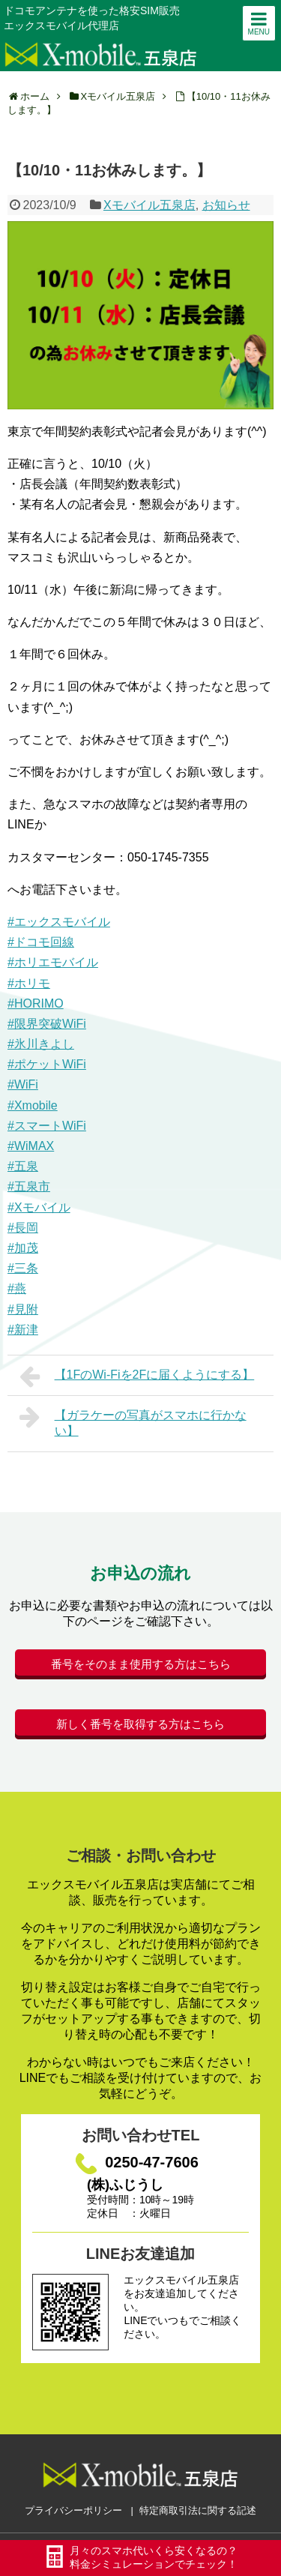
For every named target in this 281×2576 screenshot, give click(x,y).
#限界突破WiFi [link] (46, 1023)
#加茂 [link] (22, 1248)
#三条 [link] (22, 1268)
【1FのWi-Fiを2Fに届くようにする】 (136, 1376)
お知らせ (226, 205)
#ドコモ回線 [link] (40, 942)
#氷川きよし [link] (40, 1044)
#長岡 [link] (22, 1227)
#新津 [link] (22, 1329)
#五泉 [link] (22, 1166)
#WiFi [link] (22, 1084)
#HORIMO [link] (35, 1003)
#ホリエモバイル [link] (52, 962)
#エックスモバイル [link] (58, 921)
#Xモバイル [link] (38, 1207)
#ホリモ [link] (28, 983)
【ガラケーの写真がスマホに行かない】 (133, 1421)
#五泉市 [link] (28, 1186)
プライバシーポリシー (73, 2510)
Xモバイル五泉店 (149, 205)
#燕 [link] (16, 1288)
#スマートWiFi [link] (46, 1125)
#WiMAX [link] (30, 1146)
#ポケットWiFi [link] (46, 1064)
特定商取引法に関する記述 (197, 2510)
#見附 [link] (22, 1309)
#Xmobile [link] (32, 1105)
